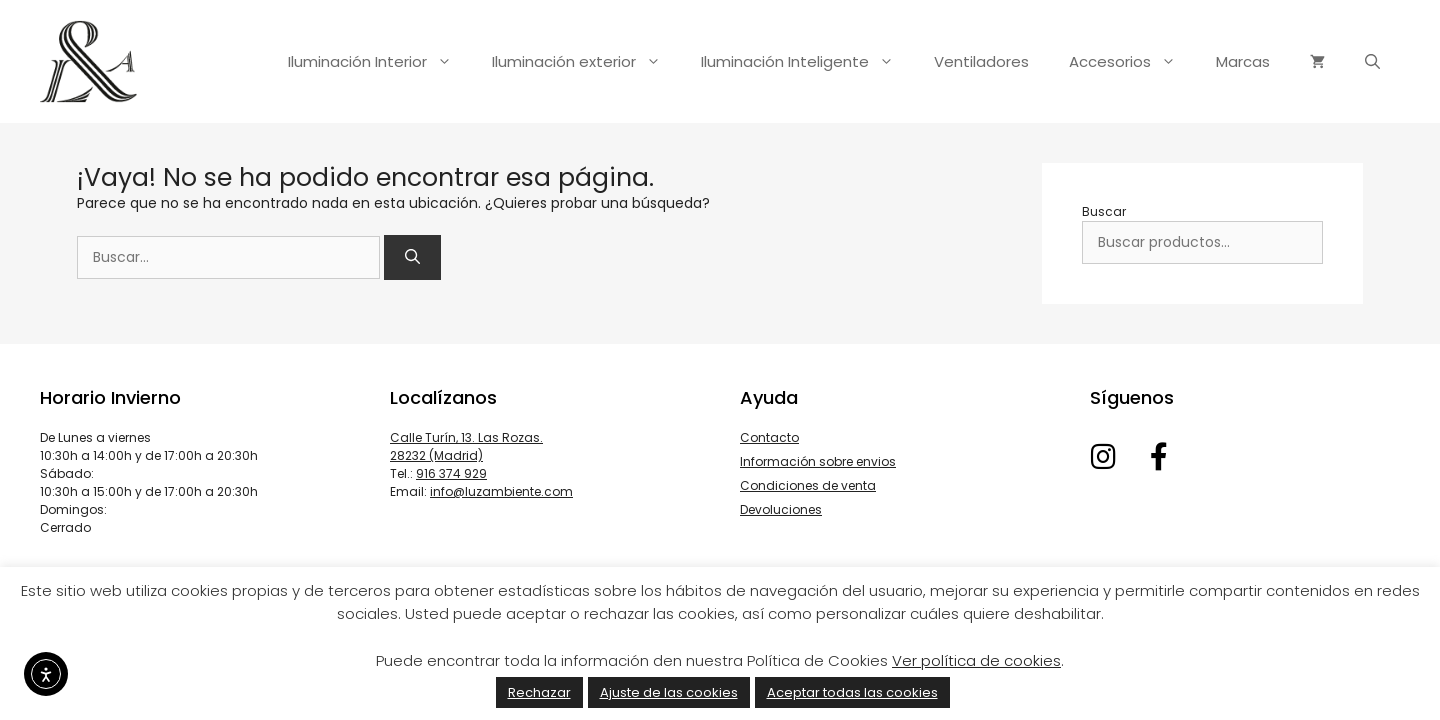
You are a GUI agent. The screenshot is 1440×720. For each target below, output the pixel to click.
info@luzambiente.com (501, 491)
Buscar (1104, 211)
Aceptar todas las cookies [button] (852, 692)
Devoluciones (781, 509)
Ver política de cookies (976, 660)
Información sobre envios (818, 461)
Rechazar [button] (539, 692)
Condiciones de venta (808, 485)
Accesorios (1132, 62)
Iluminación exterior (586, 62)
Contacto (769, 437)
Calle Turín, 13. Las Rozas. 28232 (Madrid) (466, 446)
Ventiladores (981, 61)
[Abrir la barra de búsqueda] (1372, 62)
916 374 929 (451, 473)
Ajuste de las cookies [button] (669, 692)
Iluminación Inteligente (807, 62)
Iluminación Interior (380, 62)
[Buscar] (412, 257)
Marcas (1243, 61)
